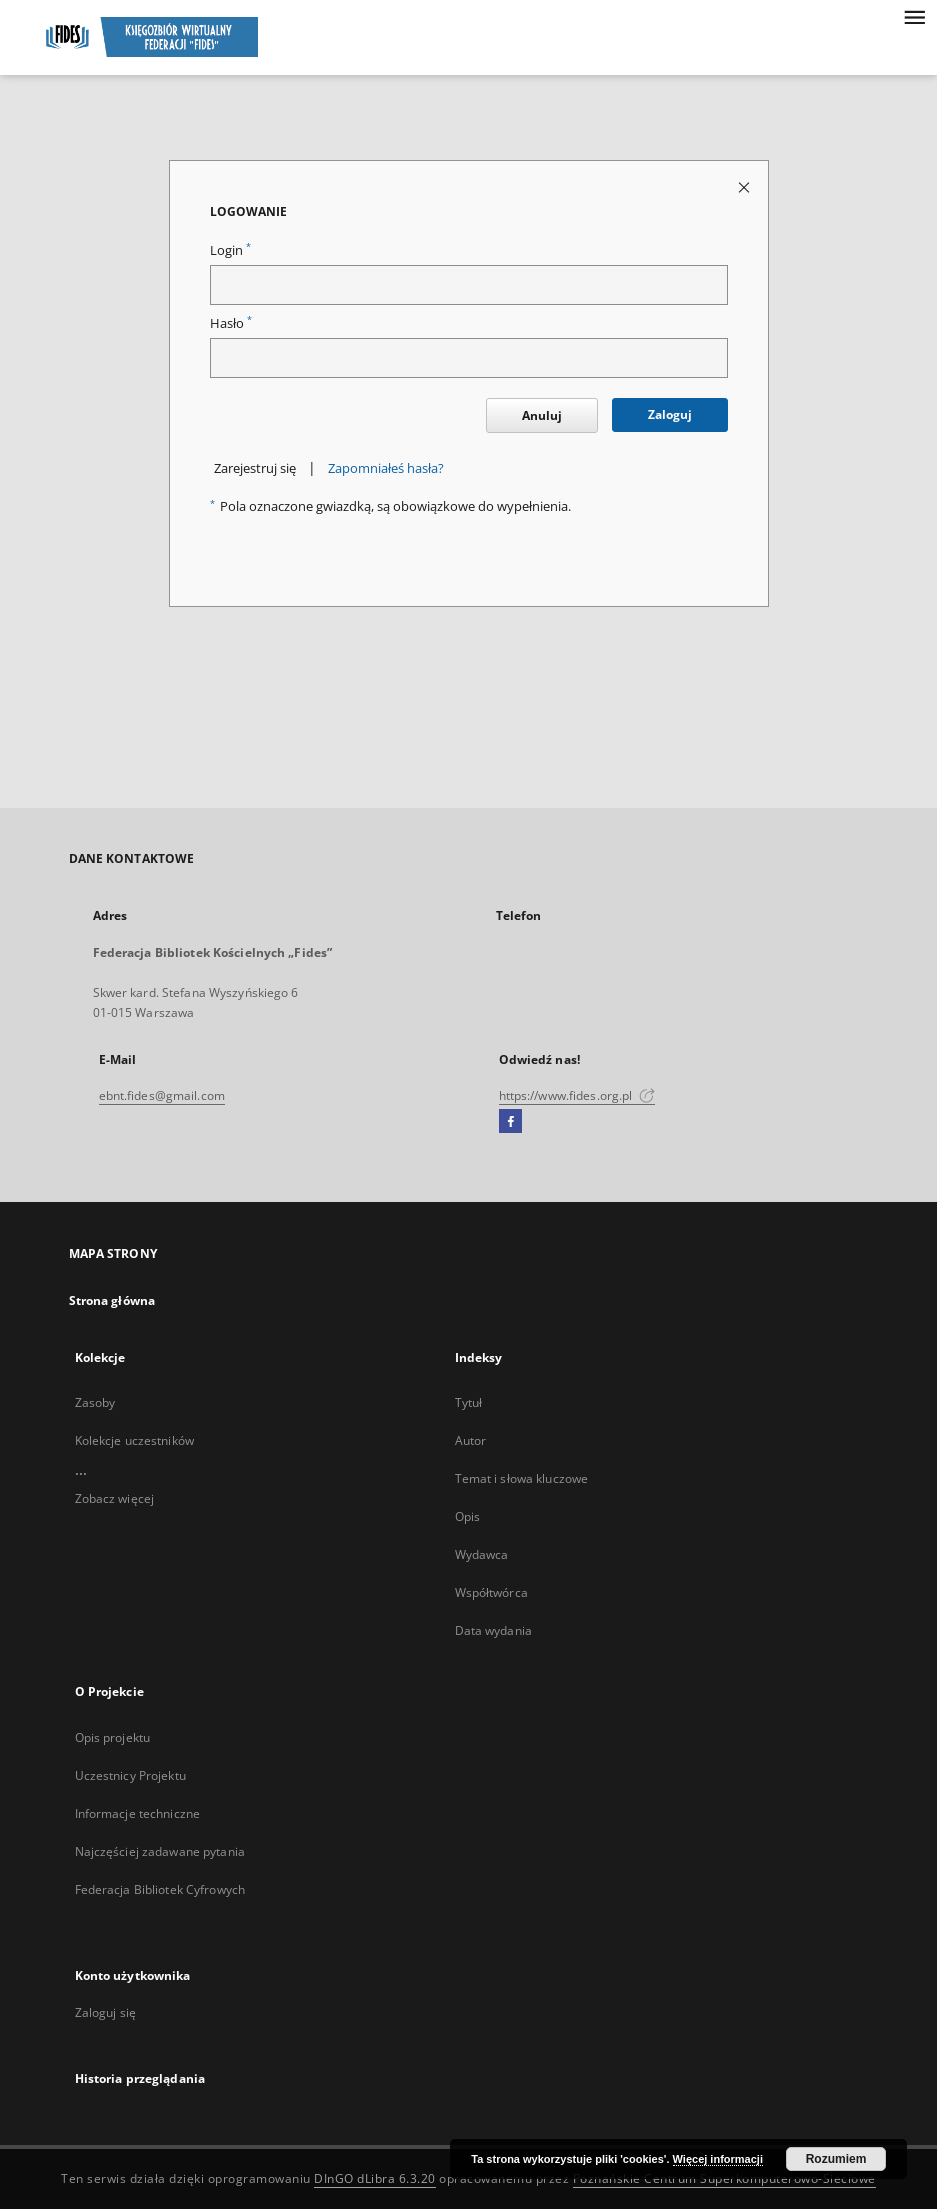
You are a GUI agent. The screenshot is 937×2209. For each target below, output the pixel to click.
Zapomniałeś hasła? (386, 468)
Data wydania (493, 1630)
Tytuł (469, 1402)
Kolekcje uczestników (134, 1440)
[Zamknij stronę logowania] (745, 186)
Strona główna (112, 1300)
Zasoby (95, 1402)
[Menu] (914, 16)
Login (230, 250)
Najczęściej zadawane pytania (160, 1851)
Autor (471, 1440)
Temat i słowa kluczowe (522, 1478)
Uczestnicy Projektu (130, 1775)
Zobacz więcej (115, 1498)
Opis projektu (113, 1737)
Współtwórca (491, 1592)
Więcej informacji (718, 2159)
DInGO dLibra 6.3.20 (375, 2178)
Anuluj (542, 415)
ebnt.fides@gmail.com (162, 1095)
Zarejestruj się (255, 468)
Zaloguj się (106, 2012)
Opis (467, 1516)
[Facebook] (510, 1122)
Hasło (231, 323)
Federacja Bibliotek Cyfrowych (160, 1889)
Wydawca (482, 1554)
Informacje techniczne (138, 1813)
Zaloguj (670, 414)
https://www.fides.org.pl (577, 1095)
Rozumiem (836, 2159)
